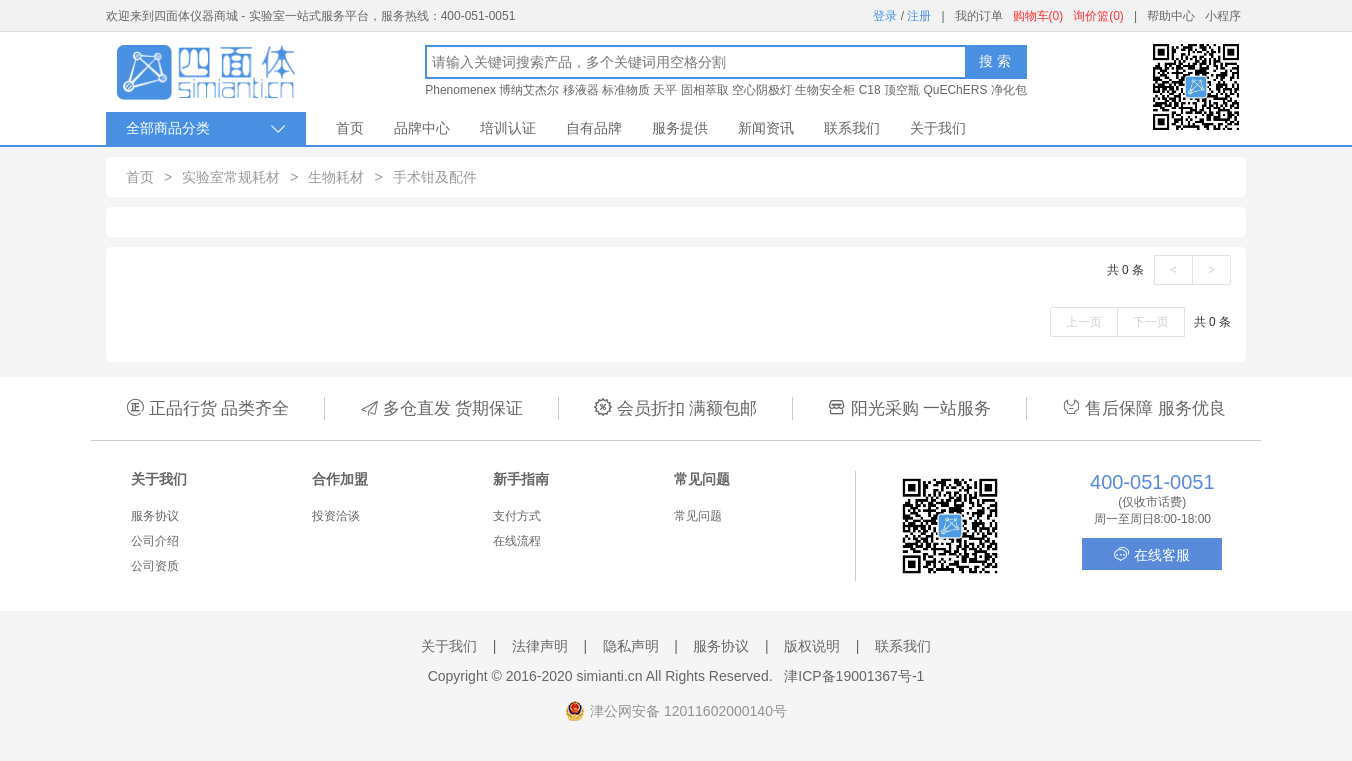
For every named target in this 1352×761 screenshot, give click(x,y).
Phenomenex (460, 90)
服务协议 (155, 516)
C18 (870, 90)
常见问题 (698, 516)
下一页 (1151, 322)
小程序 (1223, 16)
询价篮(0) (1098, 16)
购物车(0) (1038, 16)
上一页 (1084, 322)
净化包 (1009, 90)
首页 (350, 128)
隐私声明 (631, 646)
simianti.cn (610, 676)
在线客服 (1152, 554)
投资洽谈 (336, 516)
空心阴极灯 (762, 90)
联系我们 (852, 128)
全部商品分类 (206, 128)
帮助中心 (1171, 16)
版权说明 (812, 646)
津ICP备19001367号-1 (854, 676)
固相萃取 (705, 90)
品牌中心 (422, 128)
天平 (665, 90)
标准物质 (626, 90)
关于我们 (938, 128)
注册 (919, 16)
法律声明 (540, 646)
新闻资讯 (766, 128)
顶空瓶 (902, 90)
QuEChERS (955, 90)
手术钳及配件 (435, 177)
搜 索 (995, 61)
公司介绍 (155, 541)
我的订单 (979, 16)
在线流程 (517, 541)
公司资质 (155, 566)
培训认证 (508, 128)
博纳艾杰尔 (529, 90)
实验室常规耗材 (231, 177)
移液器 (581, 90)
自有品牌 (594, 128)
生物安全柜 (825, 90)
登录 (885, 16)
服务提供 (680, 128)
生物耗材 (336, 177)
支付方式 (517, 516)
